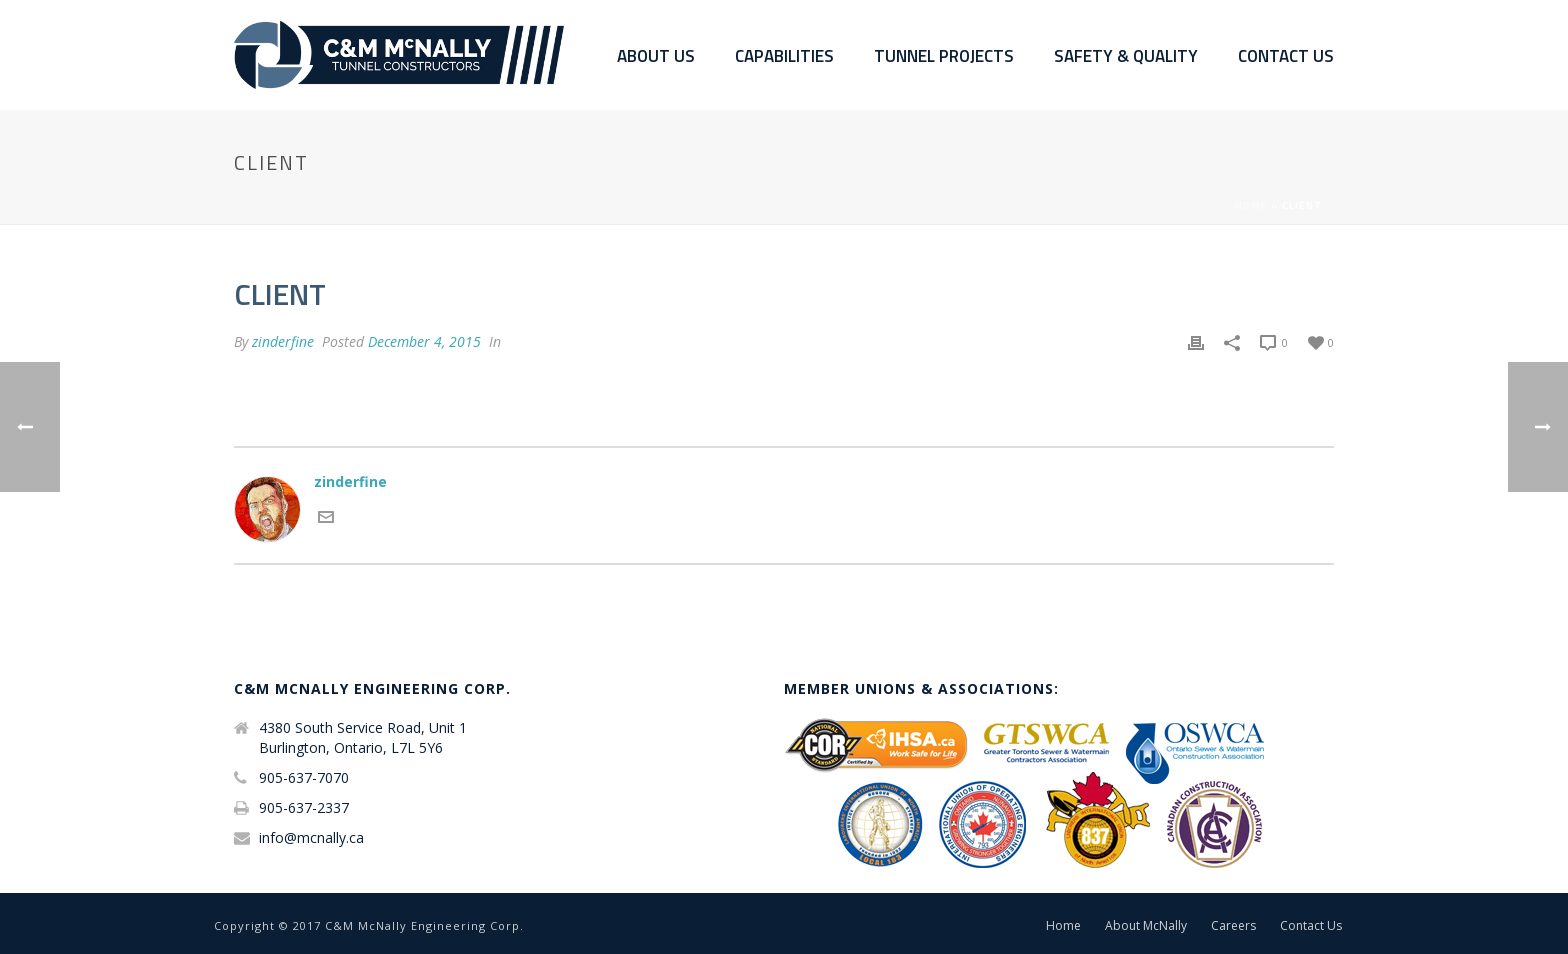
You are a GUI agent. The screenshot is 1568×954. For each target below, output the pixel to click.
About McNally (1146, 926)
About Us (656, 57)
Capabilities (784, 57)
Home (1251, 205)
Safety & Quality (1126, 57)
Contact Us (1286, 57)
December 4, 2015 (424, 341)
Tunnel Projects (944, 57)
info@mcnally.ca (311, 838)
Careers (1233, 926)
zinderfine (283, 341)
